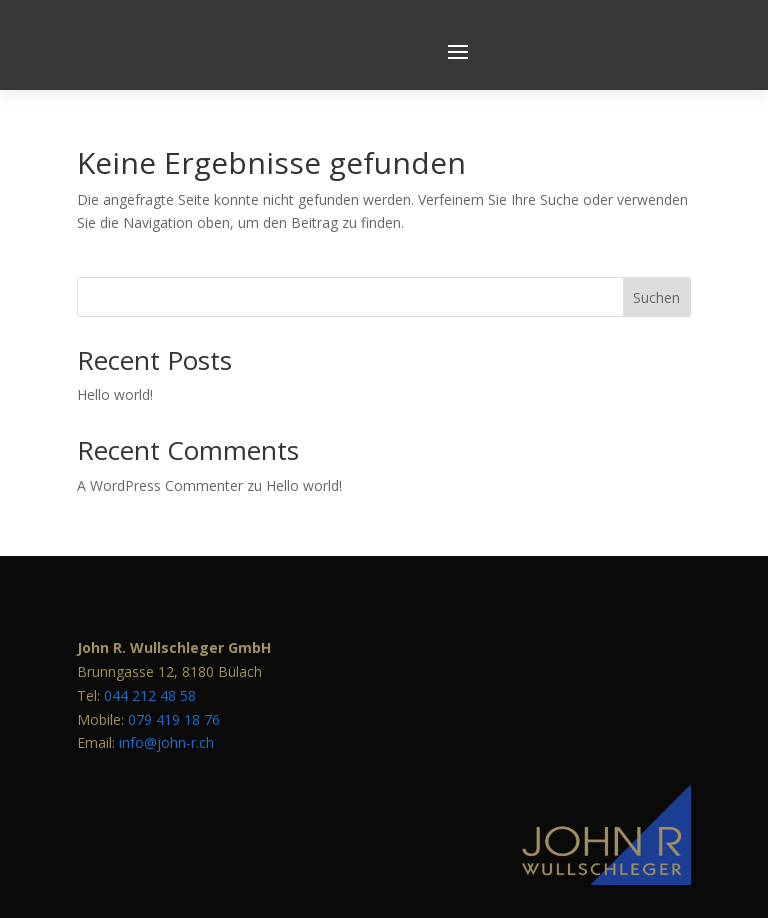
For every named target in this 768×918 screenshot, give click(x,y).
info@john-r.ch (166, 695)
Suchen (656, 249)
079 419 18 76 (174, 671)
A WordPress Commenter (160, 437)
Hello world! (115, 347)
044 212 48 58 (150, 647)
